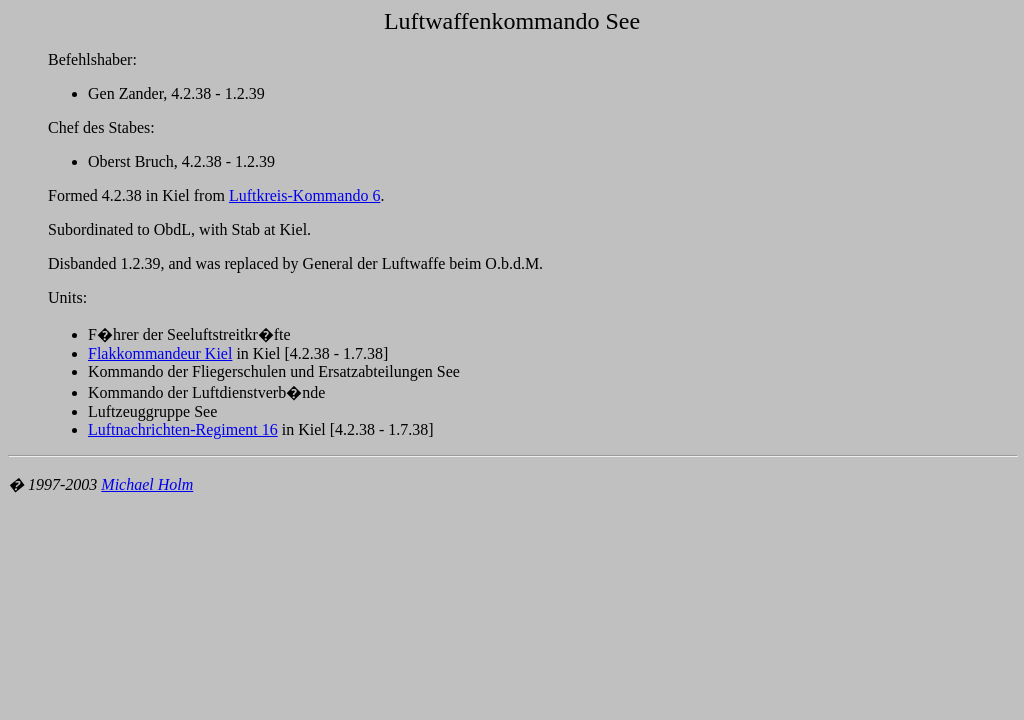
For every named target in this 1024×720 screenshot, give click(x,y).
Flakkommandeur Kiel (160, 353)
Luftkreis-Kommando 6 (305, 195)
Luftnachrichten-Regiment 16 (183, 429)
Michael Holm (147, 484)
